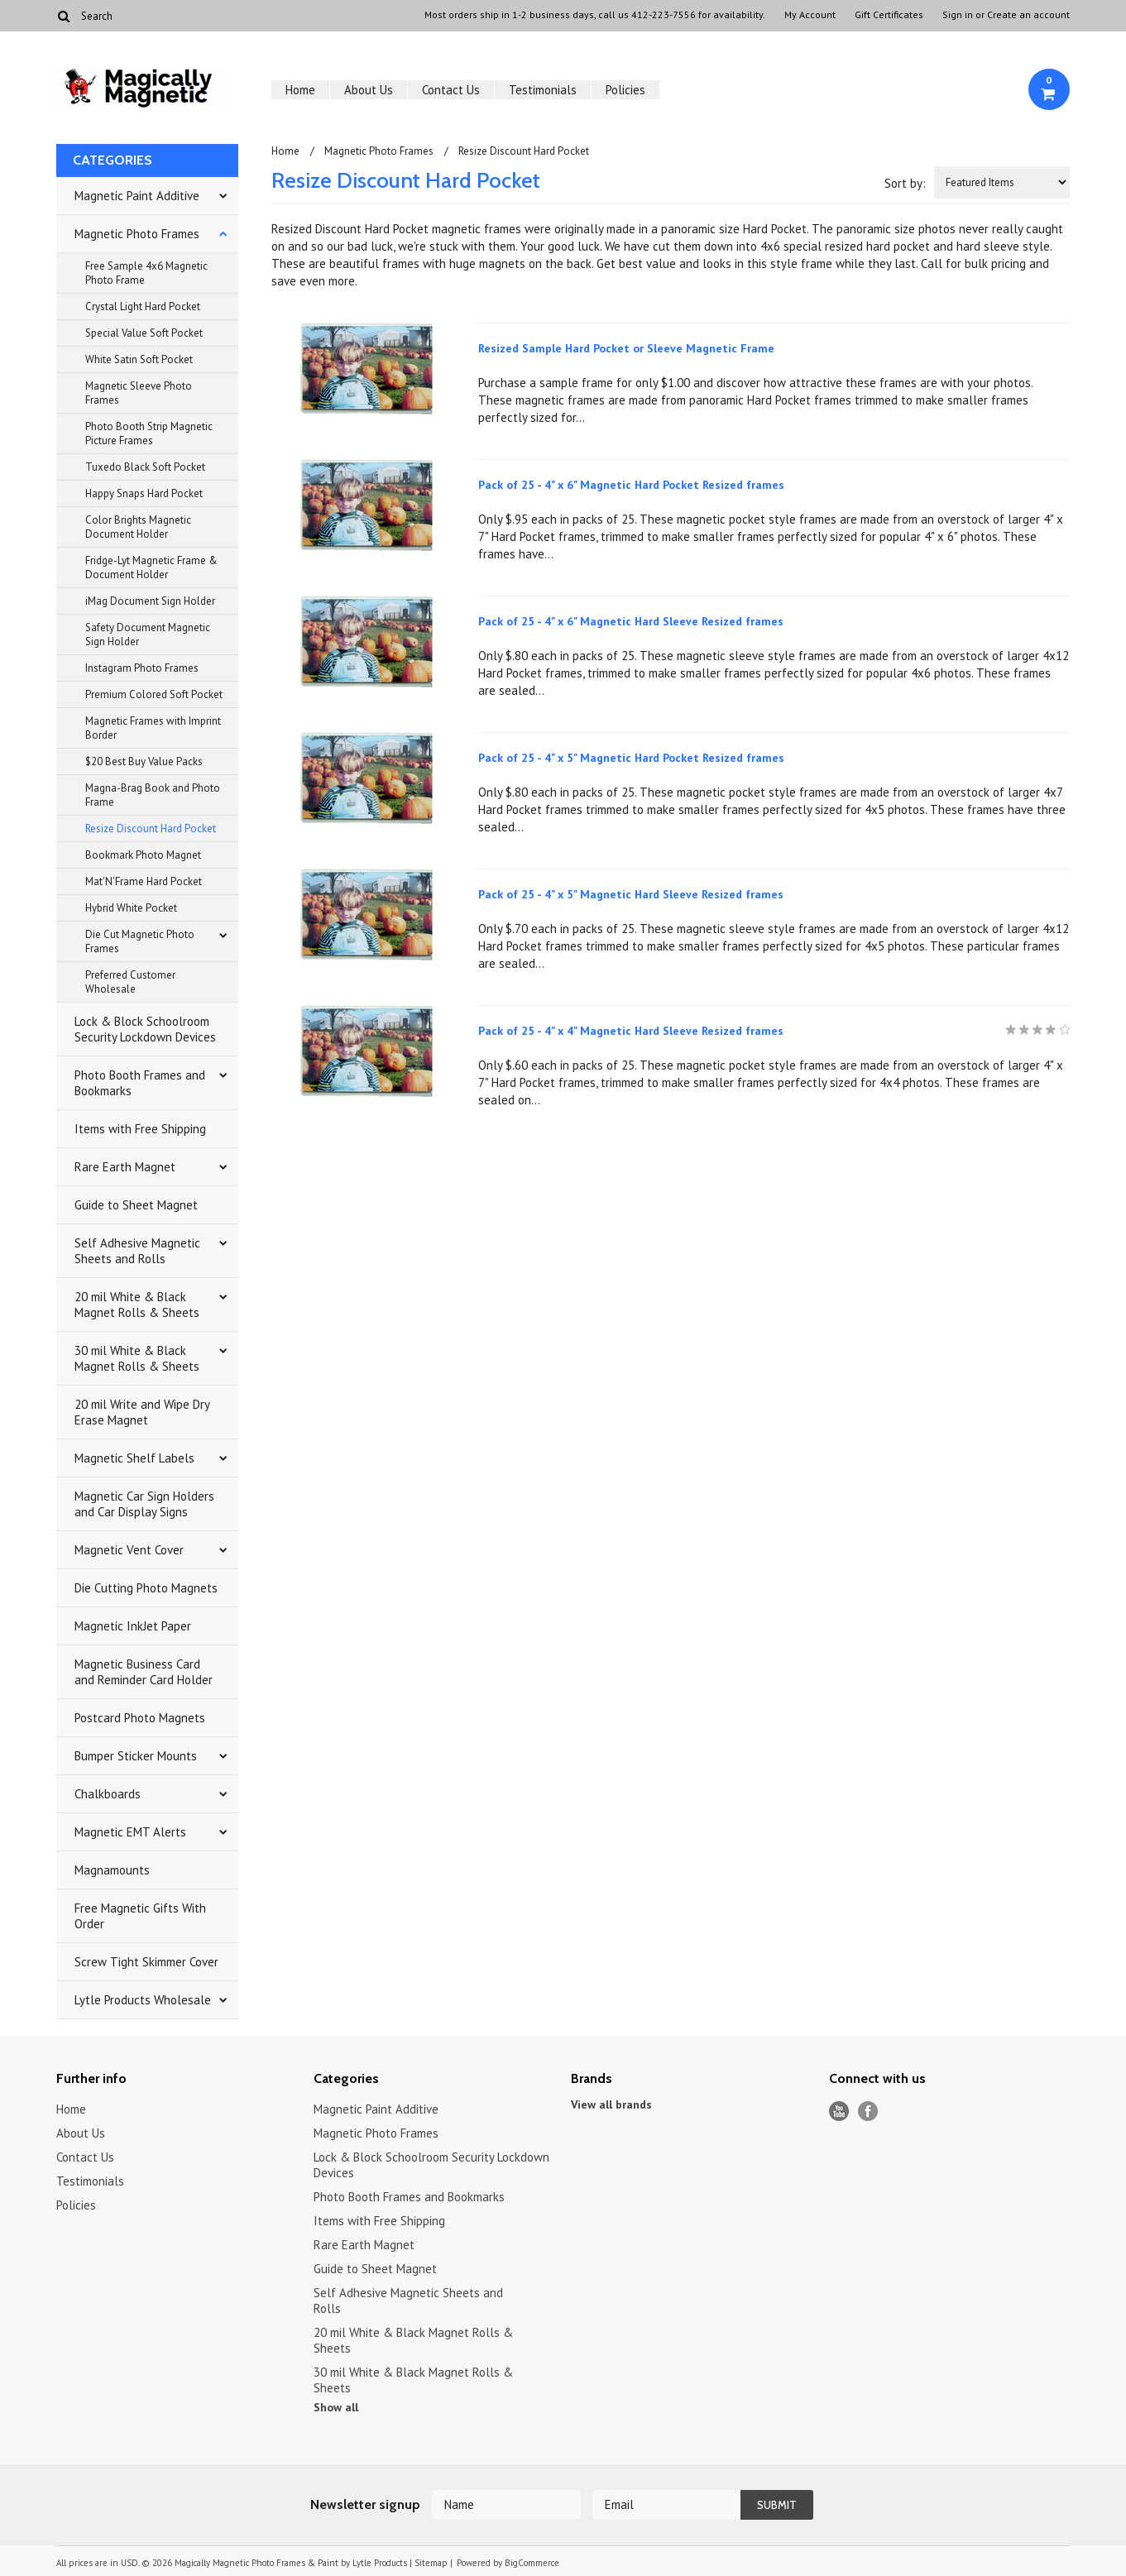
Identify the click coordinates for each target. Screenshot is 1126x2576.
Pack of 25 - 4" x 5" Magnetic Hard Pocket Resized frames (631, 757)
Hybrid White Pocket (131, 908)
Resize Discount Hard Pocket (150, 828)
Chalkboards (107, 1794)
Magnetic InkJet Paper (132, 1626)
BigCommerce (532, 2563)
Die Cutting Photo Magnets (146, 1588)
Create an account (1028, 15)
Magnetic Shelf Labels (134, 1458)
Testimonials (543, 90)
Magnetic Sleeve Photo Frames (138, 393)
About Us (368, 90)
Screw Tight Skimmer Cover (146, 1962)
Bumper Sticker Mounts (135, 1756)
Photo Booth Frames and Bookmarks (139, 1083)
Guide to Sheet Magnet (136, 1205)
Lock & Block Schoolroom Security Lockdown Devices (145, 1029)
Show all (336, 2407)
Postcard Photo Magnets (139, 1718)
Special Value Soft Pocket (144, 333)
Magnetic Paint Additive (136, 195)
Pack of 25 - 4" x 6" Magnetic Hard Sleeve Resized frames (630, 621)
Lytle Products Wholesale (142, 2000)
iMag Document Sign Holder (150, 601)
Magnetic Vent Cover (129, 1550)
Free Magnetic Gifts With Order (140, 1916)
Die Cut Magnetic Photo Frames (139, 941)
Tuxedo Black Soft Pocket (145, 467)
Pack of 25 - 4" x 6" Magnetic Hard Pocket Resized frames (631, 484)
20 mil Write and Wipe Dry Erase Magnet (142, 1412)
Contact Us (451, 90)
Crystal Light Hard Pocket (142, 306)
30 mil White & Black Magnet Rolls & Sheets (136, 1358)
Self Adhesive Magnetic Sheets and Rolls (137, 1250)
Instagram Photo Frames (142, 668)
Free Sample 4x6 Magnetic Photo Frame (146, 273)
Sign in (957, 15)
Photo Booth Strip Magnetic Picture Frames (149, 433)
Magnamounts (112, 1870)
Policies (625, 90)
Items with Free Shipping (140, 1129)
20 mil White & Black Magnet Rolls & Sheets (136, 1304)
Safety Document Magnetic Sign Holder (147, 634)
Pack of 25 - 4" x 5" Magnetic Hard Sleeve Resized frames (630, 894)
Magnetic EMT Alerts (130, 1832)
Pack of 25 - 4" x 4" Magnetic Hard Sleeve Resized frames (630, 1030)
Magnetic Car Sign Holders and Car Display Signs (144, 1504)
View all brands (611, 2104)
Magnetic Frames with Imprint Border (153, 728)
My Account (810, 15)
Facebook (868, 2111)
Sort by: (905, 183)
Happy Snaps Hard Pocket (144, 493)
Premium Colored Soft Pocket (154, 694)
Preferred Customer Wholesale (130, 982)
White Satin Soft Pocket (139, 359)
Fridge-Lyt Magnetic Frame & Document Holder (151, 567)
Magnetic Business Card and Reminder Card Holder (143, 1672)
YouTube (839, 2111)
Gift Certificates (889, 15)
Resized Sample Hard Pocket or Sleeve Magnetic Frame (626, 348)
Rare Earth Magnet (124, 1167)
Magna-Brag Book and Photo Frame (152, 795)
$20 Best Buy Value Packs (144, 761)
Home (300, 90)
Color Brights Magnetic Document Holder (138, 527)
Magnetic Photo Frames (136, 234)
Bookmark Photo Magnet (143, 855)
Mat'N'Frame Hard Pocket (143, 881)
